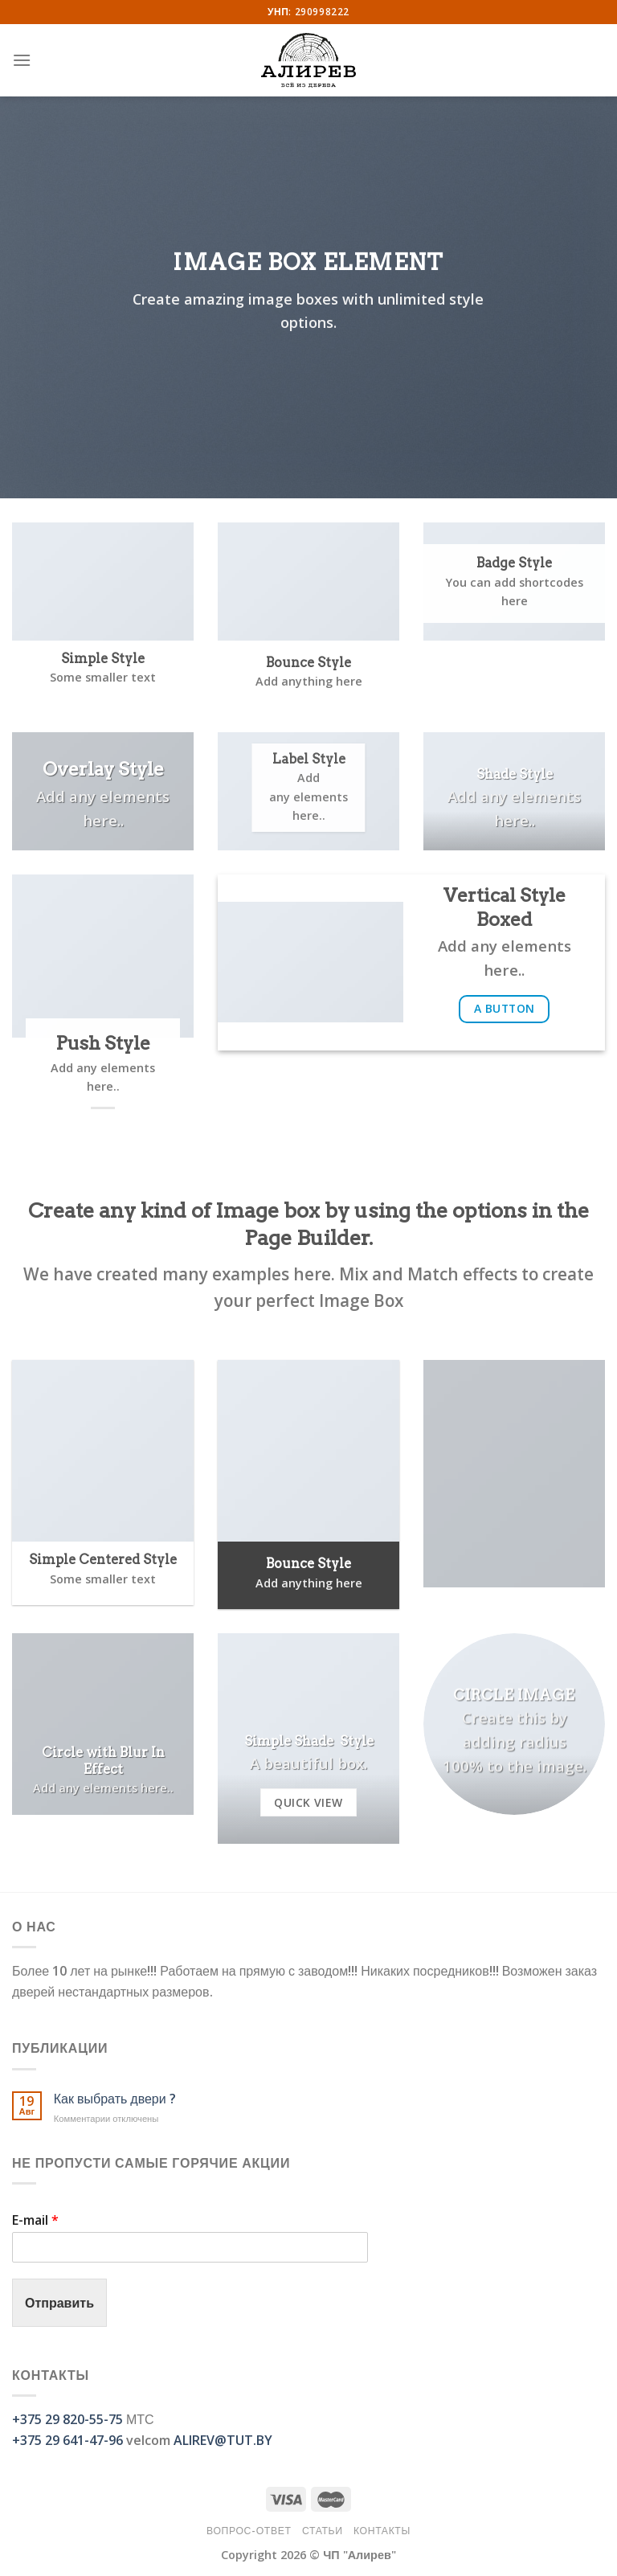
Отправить (59, 2303)
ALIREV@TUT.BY (223, 2440)
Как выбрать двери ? (115, 2099)
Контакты (382, 2530)
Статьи (322, 2530)
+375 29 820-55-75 (67, 2419)
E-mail (35, 2220)
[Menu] (21, 60)
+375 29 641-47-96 (67, 2440)
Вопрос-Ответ (248, 2530)
